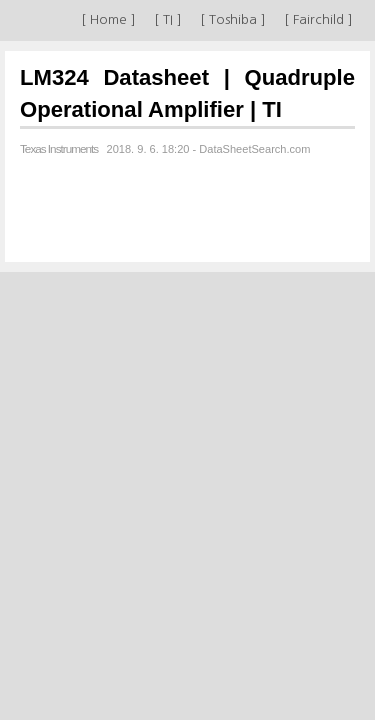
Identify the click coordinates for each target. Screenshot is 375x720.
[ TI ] (168, 19)
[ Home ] (108, 19)
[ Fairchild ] (318, 19)
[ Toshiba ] (233, 19)
